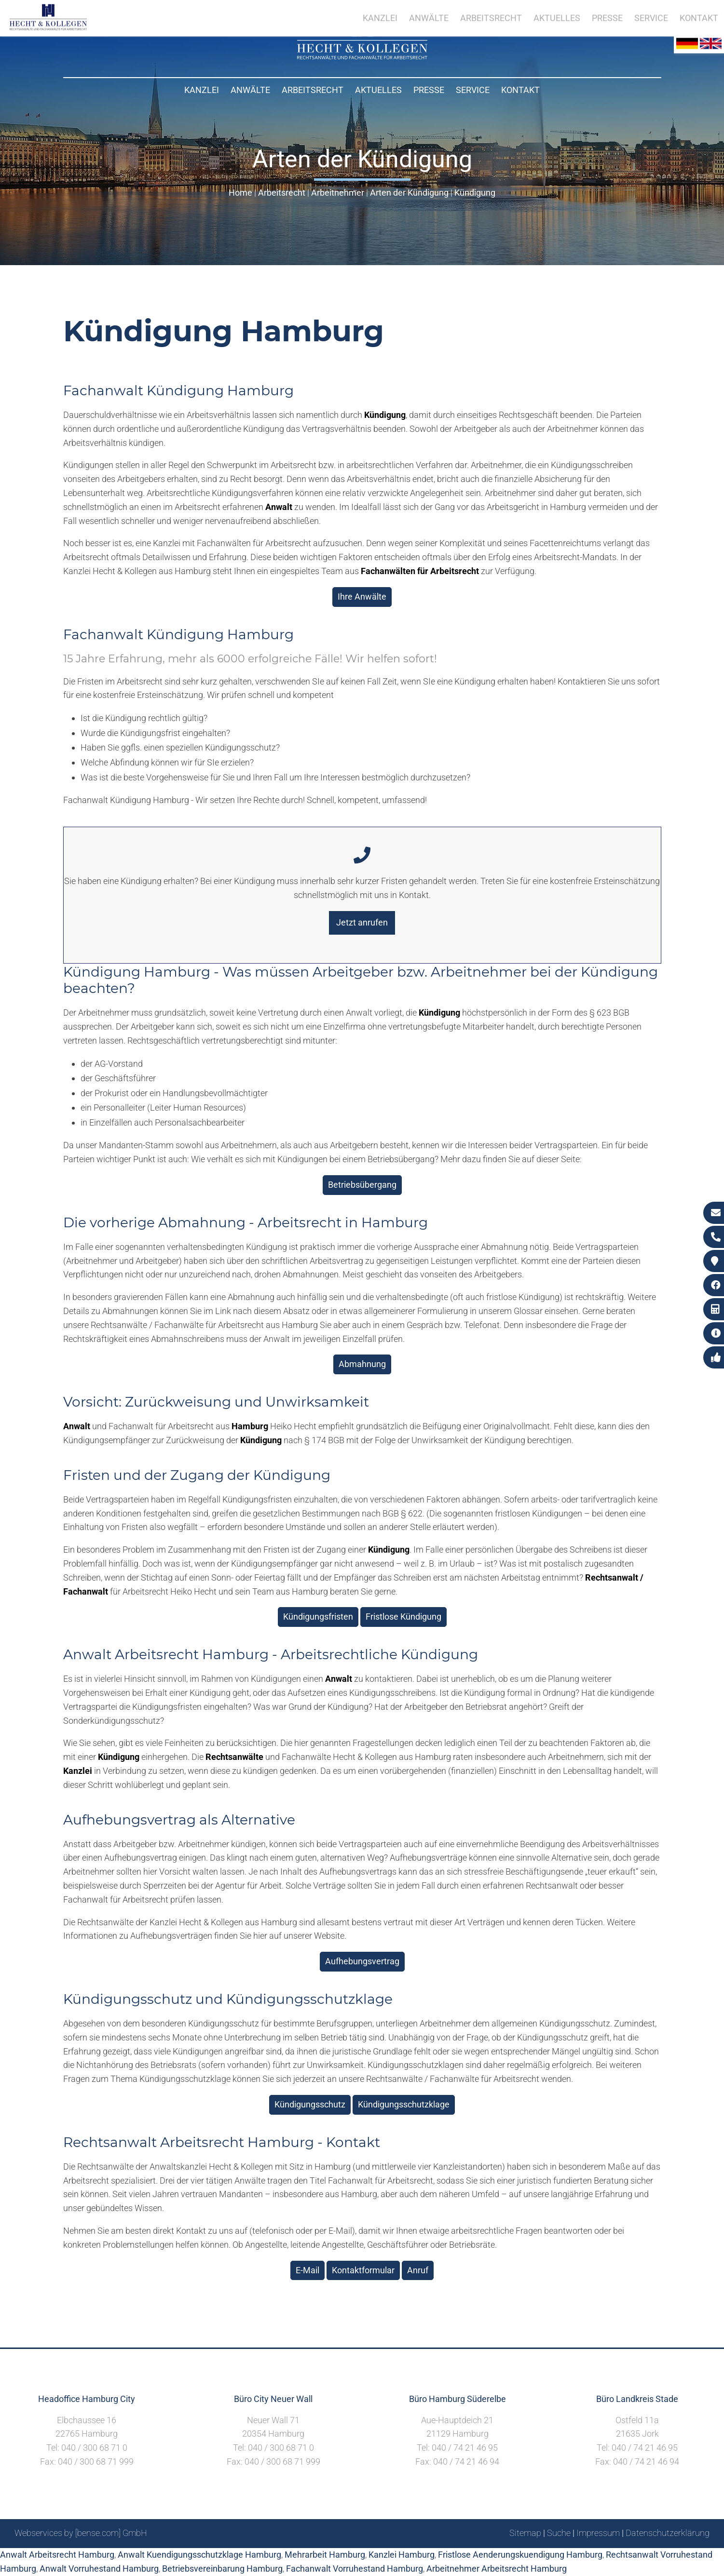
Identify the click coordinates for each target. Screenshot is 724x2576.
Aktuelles (378, 90)
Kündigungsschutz (309, 2104)
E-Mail (307, 2270)
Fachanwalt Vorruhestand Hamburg (354, 2568)
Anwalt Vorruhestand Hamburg (99, 2568)
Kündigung (474, 193)
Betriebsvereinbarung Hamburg (222, 2568)
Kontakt (520, 90)
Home (240, 193)
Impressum (598, 2533)
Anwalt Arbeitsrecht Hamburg (57, 2554)
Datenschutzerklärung (668, 2533)
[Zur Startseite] (362, 56)
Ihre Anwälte (362, 596)
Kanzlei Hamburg (402, 2554)
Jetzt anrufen (362, 922)
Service (473, 90)
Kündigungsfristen (318, 1616)
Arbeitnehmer (337, 193)
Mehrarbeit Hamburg (325, 2554)
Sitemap (525, 2533)
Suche (559, 2533)
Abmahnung (362, 1364)
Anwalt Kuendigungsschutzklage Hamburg (199, 2554)
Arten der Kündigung (409, 193)
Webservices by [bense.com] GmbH (80, 2533)
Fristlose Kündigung (403, 1616)
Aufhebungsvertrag (362, 1961)
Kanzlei (201, 90)
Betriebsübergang (362, 1185)
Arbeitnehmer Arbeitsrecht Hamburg (496, 2568)
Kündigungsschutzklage (404, 2104)
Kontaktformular (363, 2270)
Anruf (417, 2270)
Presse (428, 90)
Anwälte (250, 90)
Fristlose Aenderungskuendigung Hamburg (520, 2554)
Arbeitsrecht (312, 90)
